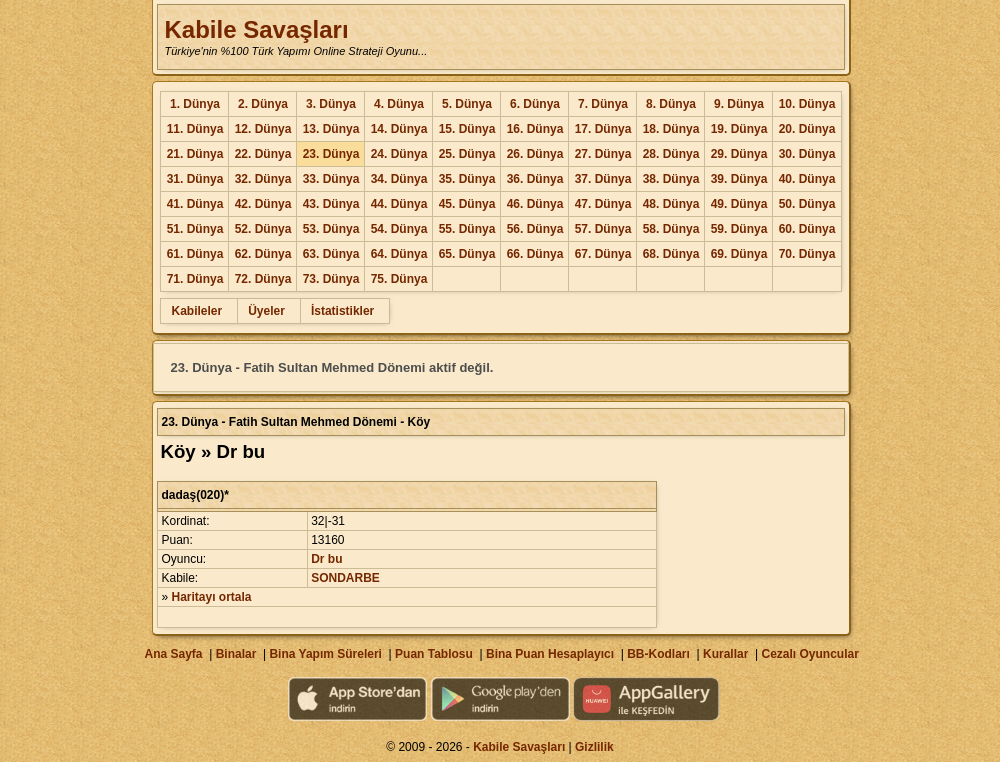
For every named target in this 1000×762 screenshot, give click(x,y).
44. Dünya (399, 204)
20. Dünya (807, 129)
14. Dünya (399, 129)
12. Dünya (263, 129)
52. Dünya (263, 229)
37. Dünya (603, 179)
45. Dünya (467, 204)
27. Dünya (603, 154)
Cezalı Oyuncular (809, 654)
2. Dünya (263, 104)
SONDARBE (345, 578)
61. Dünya (195, 254)
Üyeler (266, 311)
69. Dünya (739, 254)
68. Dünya (671, 254)
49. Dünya (739, 204)
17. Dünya (603, 129)
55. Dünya (467, 229)
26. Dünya (535, 154)
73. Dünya (331, 279)
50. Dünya (807, 204)
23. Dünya (331, 154)
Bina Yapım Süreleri (325, 654)
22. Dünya (263, 154)
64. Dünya (399, 254)
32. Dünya (263, 179)
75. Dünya (399, 279)
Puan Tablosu (434, 654)
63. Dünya (331, 254)
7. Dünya (603, 104)
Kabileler (196, 311)
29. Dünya (739, 154)
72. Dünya (263, 279)
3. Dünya (331, 104)
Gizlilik (594, 747)
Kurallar (725, 654)
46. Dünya (535, 204)
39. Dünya (739, 179)
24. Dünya (399, 154)
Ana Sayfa (173, 654)
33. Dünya (331, 179)
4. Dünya (399, 104)
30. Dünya (807, 154)
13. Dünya (331, 129)
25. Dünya (467, 154)
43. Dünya (331, 204)
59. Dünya (739, 229)
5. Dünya (467, 104)
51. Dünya (195, 229)
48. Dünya (671, 204)
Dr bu (326, 559)
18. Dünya (671, 129)
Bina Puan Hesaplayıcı (550, 654)
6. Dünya (535, 104)
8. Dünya (671, 104)
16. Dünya (535, 129)
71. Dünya (195, 279)
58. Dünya (671, 229)
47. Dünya (603, 204)
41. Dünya (195, 204)
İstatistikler (342, 311)
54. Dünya (399, 229)
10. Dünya (807, 104)
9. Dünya (739, 104)
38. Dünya (671, 179)
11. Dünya (195, 129)
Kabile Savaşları (256, 29)
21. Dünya (195, 154)
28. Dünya (671, 154)
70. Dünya (807, 254)
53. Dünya (331, 229)
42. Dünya (263, 204)
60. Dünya (807, 229)
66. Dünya (535, 254)
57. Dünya (603, 229)
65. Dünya (467, 254)
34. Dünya (399, 179)
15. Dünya (467, 129)
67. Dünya (603, 254)
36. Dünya (535, 179)
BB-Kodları (658, 654)
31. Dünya (195, 179)
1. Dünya (195, 104)
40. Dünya (807, 179)
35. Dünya (467, 179)
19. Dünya (739, 129)
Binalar (236, 654)
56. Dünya (535, 229)
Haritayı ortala (212, 597)
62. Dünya (263, 254)
